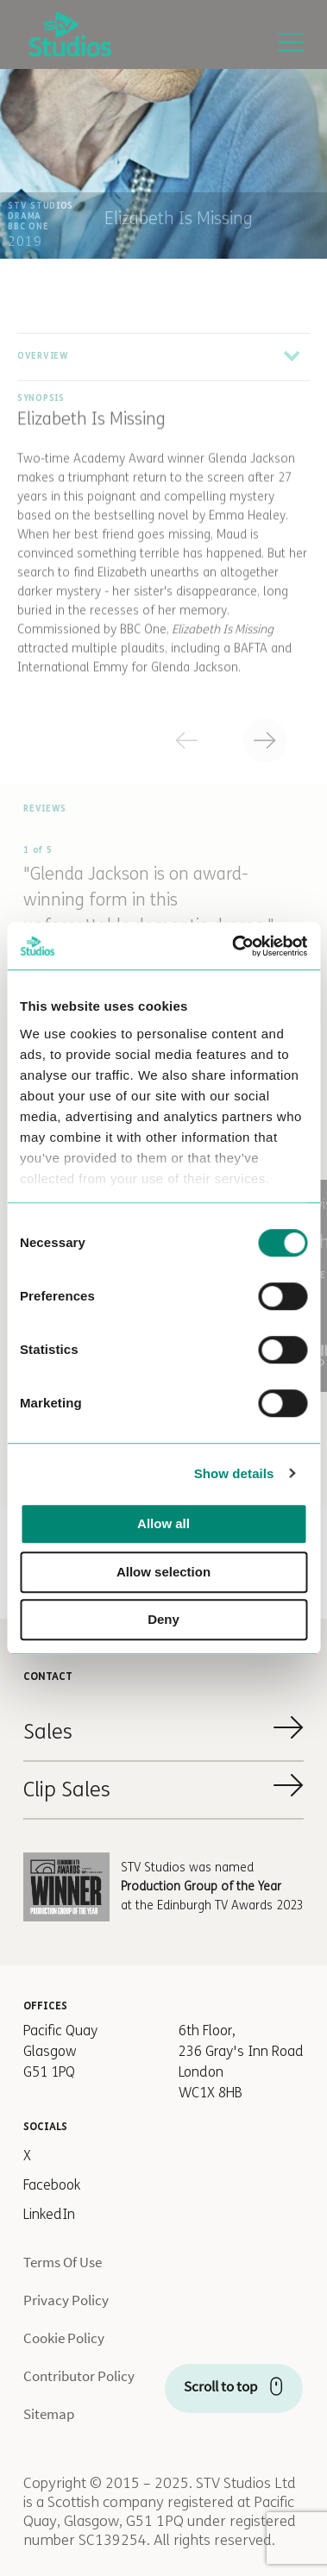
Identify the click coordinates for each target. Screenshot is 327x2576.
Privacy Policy (66, 2300)
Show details (234, 1473)
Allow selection (163, 1571)
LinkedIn (49, 2214)
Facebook (51, 2185)
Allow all (163, 1523)
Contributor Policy (79, 2375)
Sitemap (48, 2413)
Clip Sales (66, 1789)
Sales (47, 1732)
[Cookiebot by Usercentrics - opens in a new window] (233, 946)
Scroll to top (220, 2386)
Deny (163, 1619)
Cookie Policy (63, 2337)
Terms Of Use (62, 2262)
